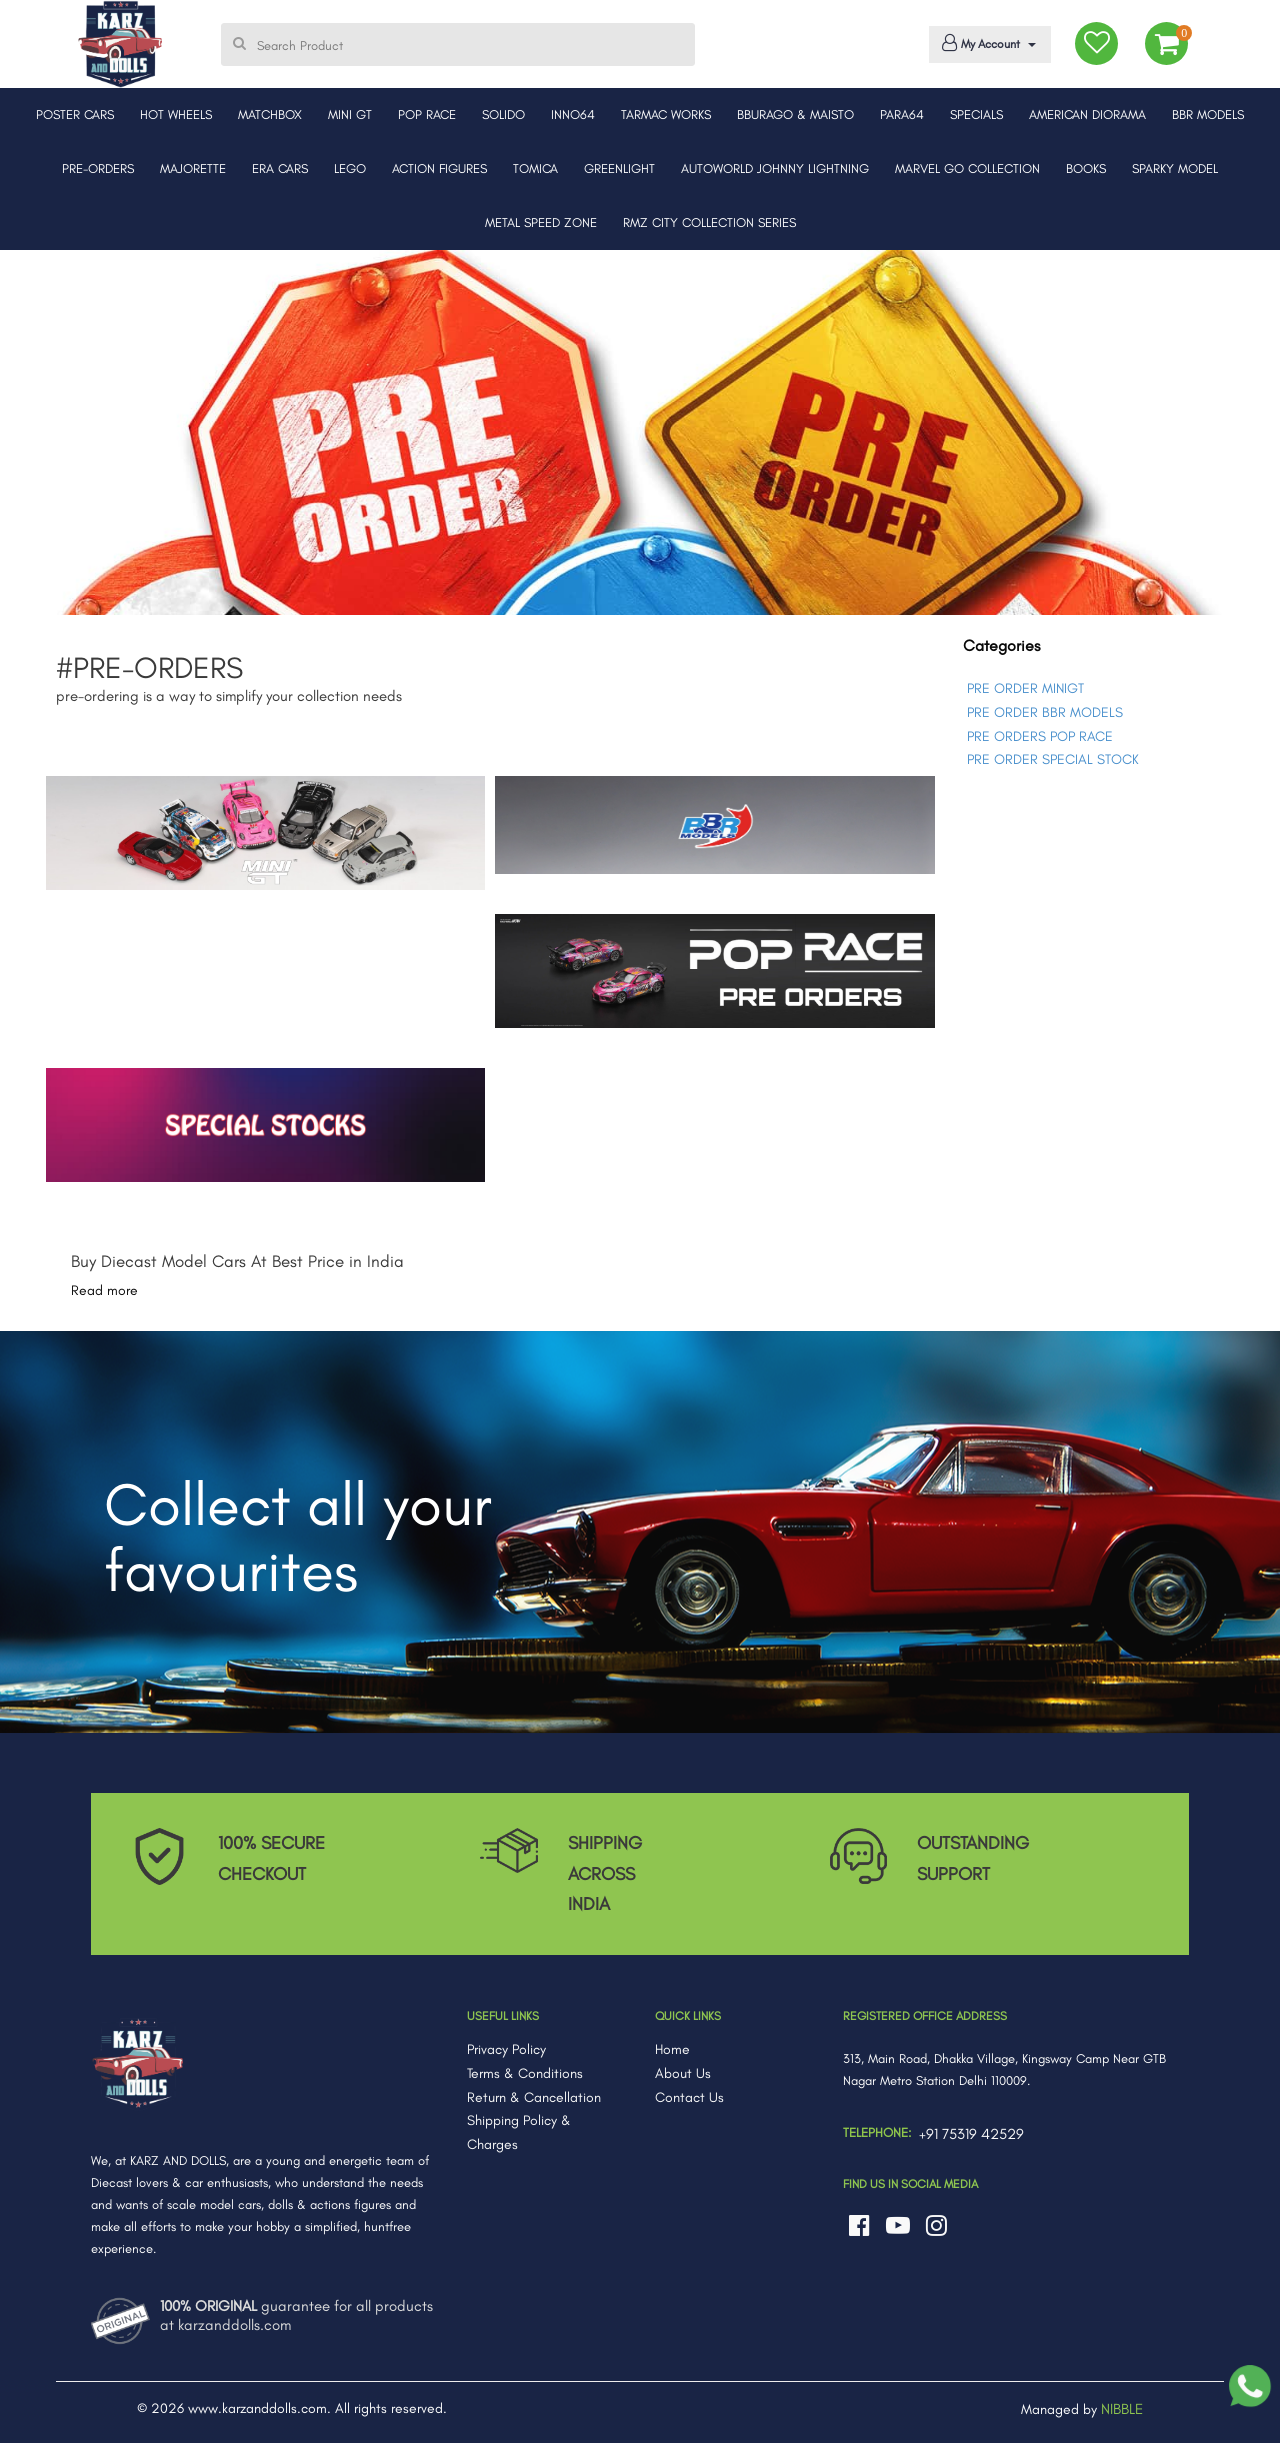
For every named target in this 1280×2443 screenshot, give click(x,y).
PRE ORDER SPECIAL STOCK (1053, 759)
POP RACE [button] (427, 114)
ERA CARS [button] (280, 168)
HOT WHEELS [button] (176, 114)
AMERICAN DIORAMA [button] (1087, 114)
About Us (683, 2073)
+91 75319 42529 (971, 2134)
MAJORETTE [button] (193, 168)
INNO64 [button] (573, 114)
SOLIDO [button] (503, 114)
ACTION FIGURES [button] (439, 168)
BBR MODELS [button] (1208, 114)
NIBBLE (1122, 2409)
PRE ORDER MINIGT (1025, 688)
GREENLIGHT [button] (619, 168)
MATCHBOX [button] (270, 114)
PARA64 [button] (902, 114)
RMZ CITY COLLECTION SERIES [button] (709, 222)
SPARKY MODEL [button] (1175, 168)
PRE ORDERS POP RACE (1040, 736)
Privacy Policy (506, 2049)
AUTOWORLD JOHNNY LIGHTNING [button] (775, 168)
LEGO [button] (350, 168)
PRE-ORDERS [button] (98, 168)
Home (672, 2049)
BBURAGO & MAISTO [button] (795, 114)
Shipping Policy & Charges (519, 2132)
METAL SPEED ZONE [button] (541, 222)
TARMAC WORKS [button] (666, 114)
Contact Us (689, 2097)
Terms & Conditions (525, 2073)
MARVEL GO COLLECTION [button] (967, 168)
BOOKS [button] (1086, 168)
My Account (986, 43)
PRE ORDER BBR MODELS (1045, 712)
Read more (104, 1290)
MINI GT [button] (350, 114)
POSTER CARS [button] (75, 114)
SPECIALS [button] (976, 114)
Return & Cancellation (534, 2097)
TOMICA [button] (535, 168)
